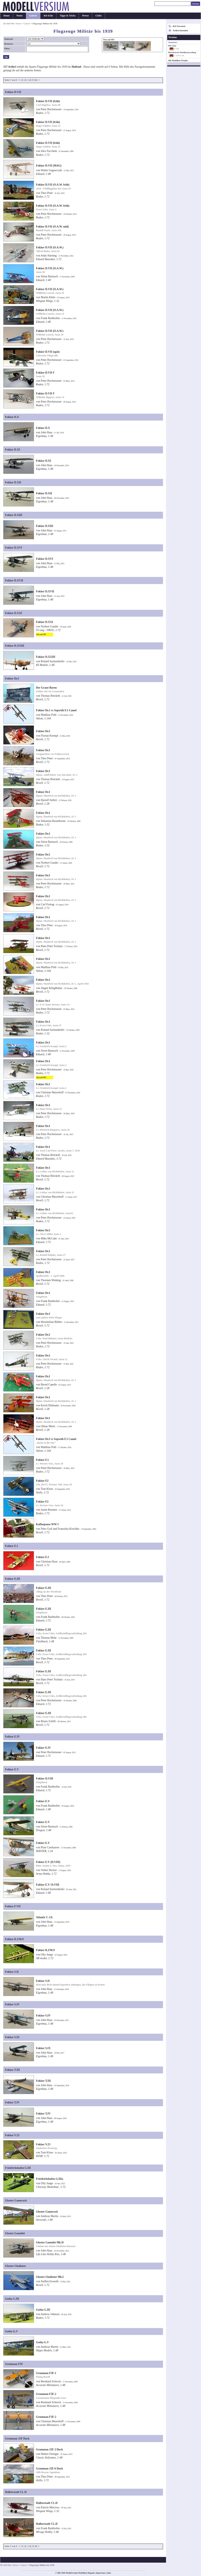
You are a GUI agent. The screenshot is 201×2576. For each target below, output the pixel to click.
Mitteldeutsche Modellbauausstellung (182, 52)
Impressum (100, 2573)
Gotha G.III (43, 2309)
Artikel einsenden (180, 30)
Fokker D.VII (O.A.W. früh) (52, 184)
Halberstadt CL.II (47, 2502)
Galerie (33, 15)
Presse (85, 15)
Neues (19, 15)
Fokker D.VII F (45, 372)
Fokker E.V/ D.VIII (47, 1884)
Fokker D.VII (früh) (48, 101)
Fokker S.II (43, 1980)
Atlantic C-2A (44, 1917)
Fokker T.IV (43, 2113)
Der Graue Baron (46, 687)
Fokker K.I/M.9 (45, 1950)
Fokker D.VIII (44, 1778)
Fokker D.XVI (44, 558)
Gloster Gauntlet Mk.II (50, 2242)
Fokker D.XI (43, 460)
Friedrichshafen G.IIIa (49, 2178)
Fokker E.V (43, 1801)
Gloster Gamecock (47, 2211)
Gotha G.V (42, 2342)
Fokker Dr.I (43, 731)
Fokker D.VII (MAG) (48, 165)
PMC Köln (172, 46)
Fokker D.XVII (45, 591)
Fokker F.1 (42, 1459)
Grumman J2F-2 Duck (49, 2449)
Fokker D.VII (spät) (48, 351)
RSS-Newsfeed (179, 26)
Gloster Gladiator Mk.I (50, 2276)
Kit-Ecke (48, 15)
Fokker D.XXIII (45, 656)
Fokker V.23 (43, 2144)
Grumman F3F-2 (46, 2394)
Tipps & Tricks (67, 15)
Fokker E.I (42, 1557)
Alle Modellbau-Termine (178, 61)
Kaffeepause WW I (47, 1524)
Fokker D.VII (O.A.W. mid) (52, 226)
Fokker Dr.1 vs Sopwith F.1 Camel (56, 710)
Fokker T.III (43, 2080)
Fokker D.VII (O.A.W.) (49, 247)
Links (108, 2573)
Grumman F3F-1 (46, 2373)
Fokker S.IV (43, 2015)
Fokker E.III (43, 1587)
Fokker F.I (42, 1480)
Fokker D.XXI (44, 622)
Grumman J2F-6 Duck (49, 2468)
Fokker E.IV (43, 1747)
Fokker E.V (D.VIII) (48, 1862)
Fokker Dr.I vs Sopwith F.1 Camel (56, 1439)
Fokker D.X (43, 427)
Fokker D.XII (44, 493)
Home (6, 15)
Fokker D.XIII (44, 526)
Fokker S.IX (43, 2048)
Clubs (98, 15)
